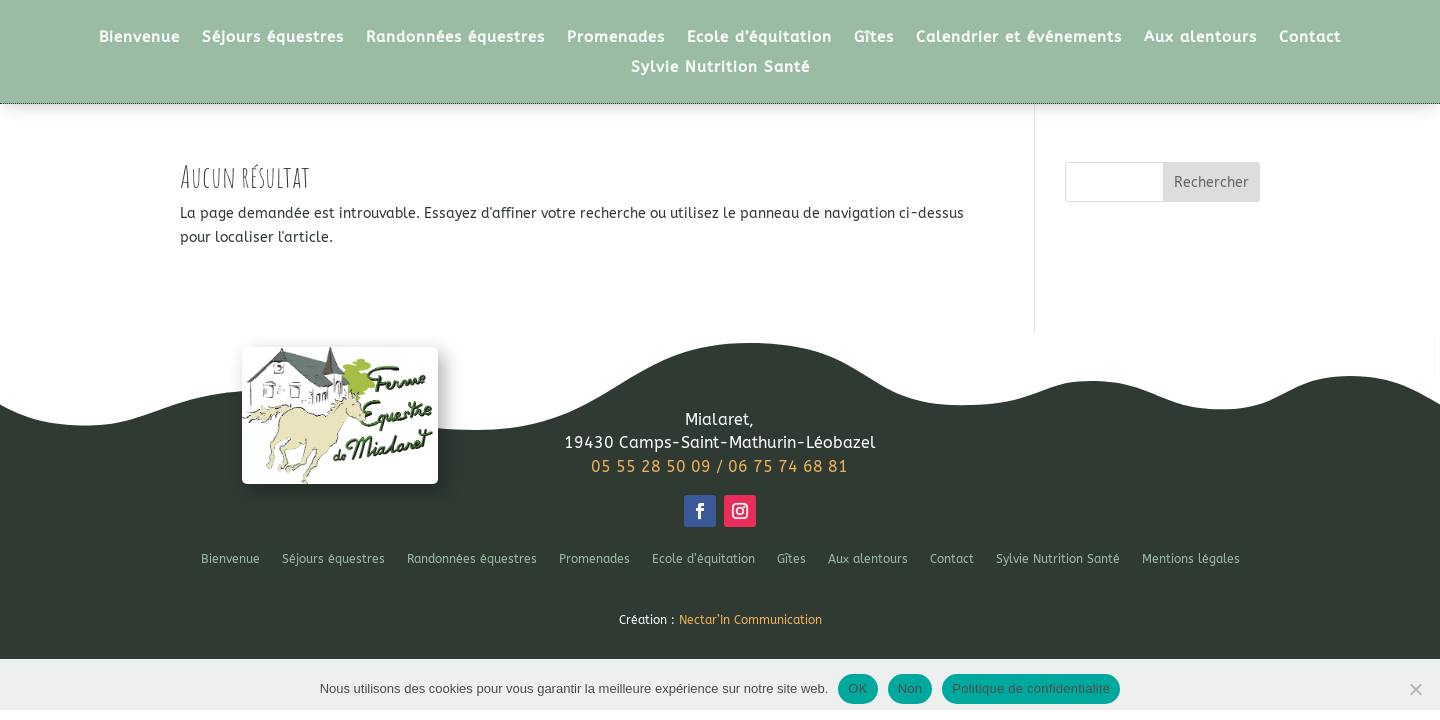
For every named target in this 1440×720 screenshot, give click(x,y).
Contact (1310, 38)
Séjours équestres (273, 38)
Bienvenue (139, 38)
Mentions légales (1191, 559)
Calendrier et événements (1019, 38)
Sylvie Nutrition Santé (720, 68)
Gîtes (874, 38)
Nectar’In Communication (750, 620)
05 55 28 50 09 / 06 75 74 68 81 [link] (719, 466)
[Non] (1415, 689)
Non (910, 688)
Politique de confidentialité (1031, 688)
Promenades (616, 38)
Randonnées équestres (455, 38)
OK (857, 688)
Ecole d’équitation (759, 38)
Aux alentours (1200, 38)
